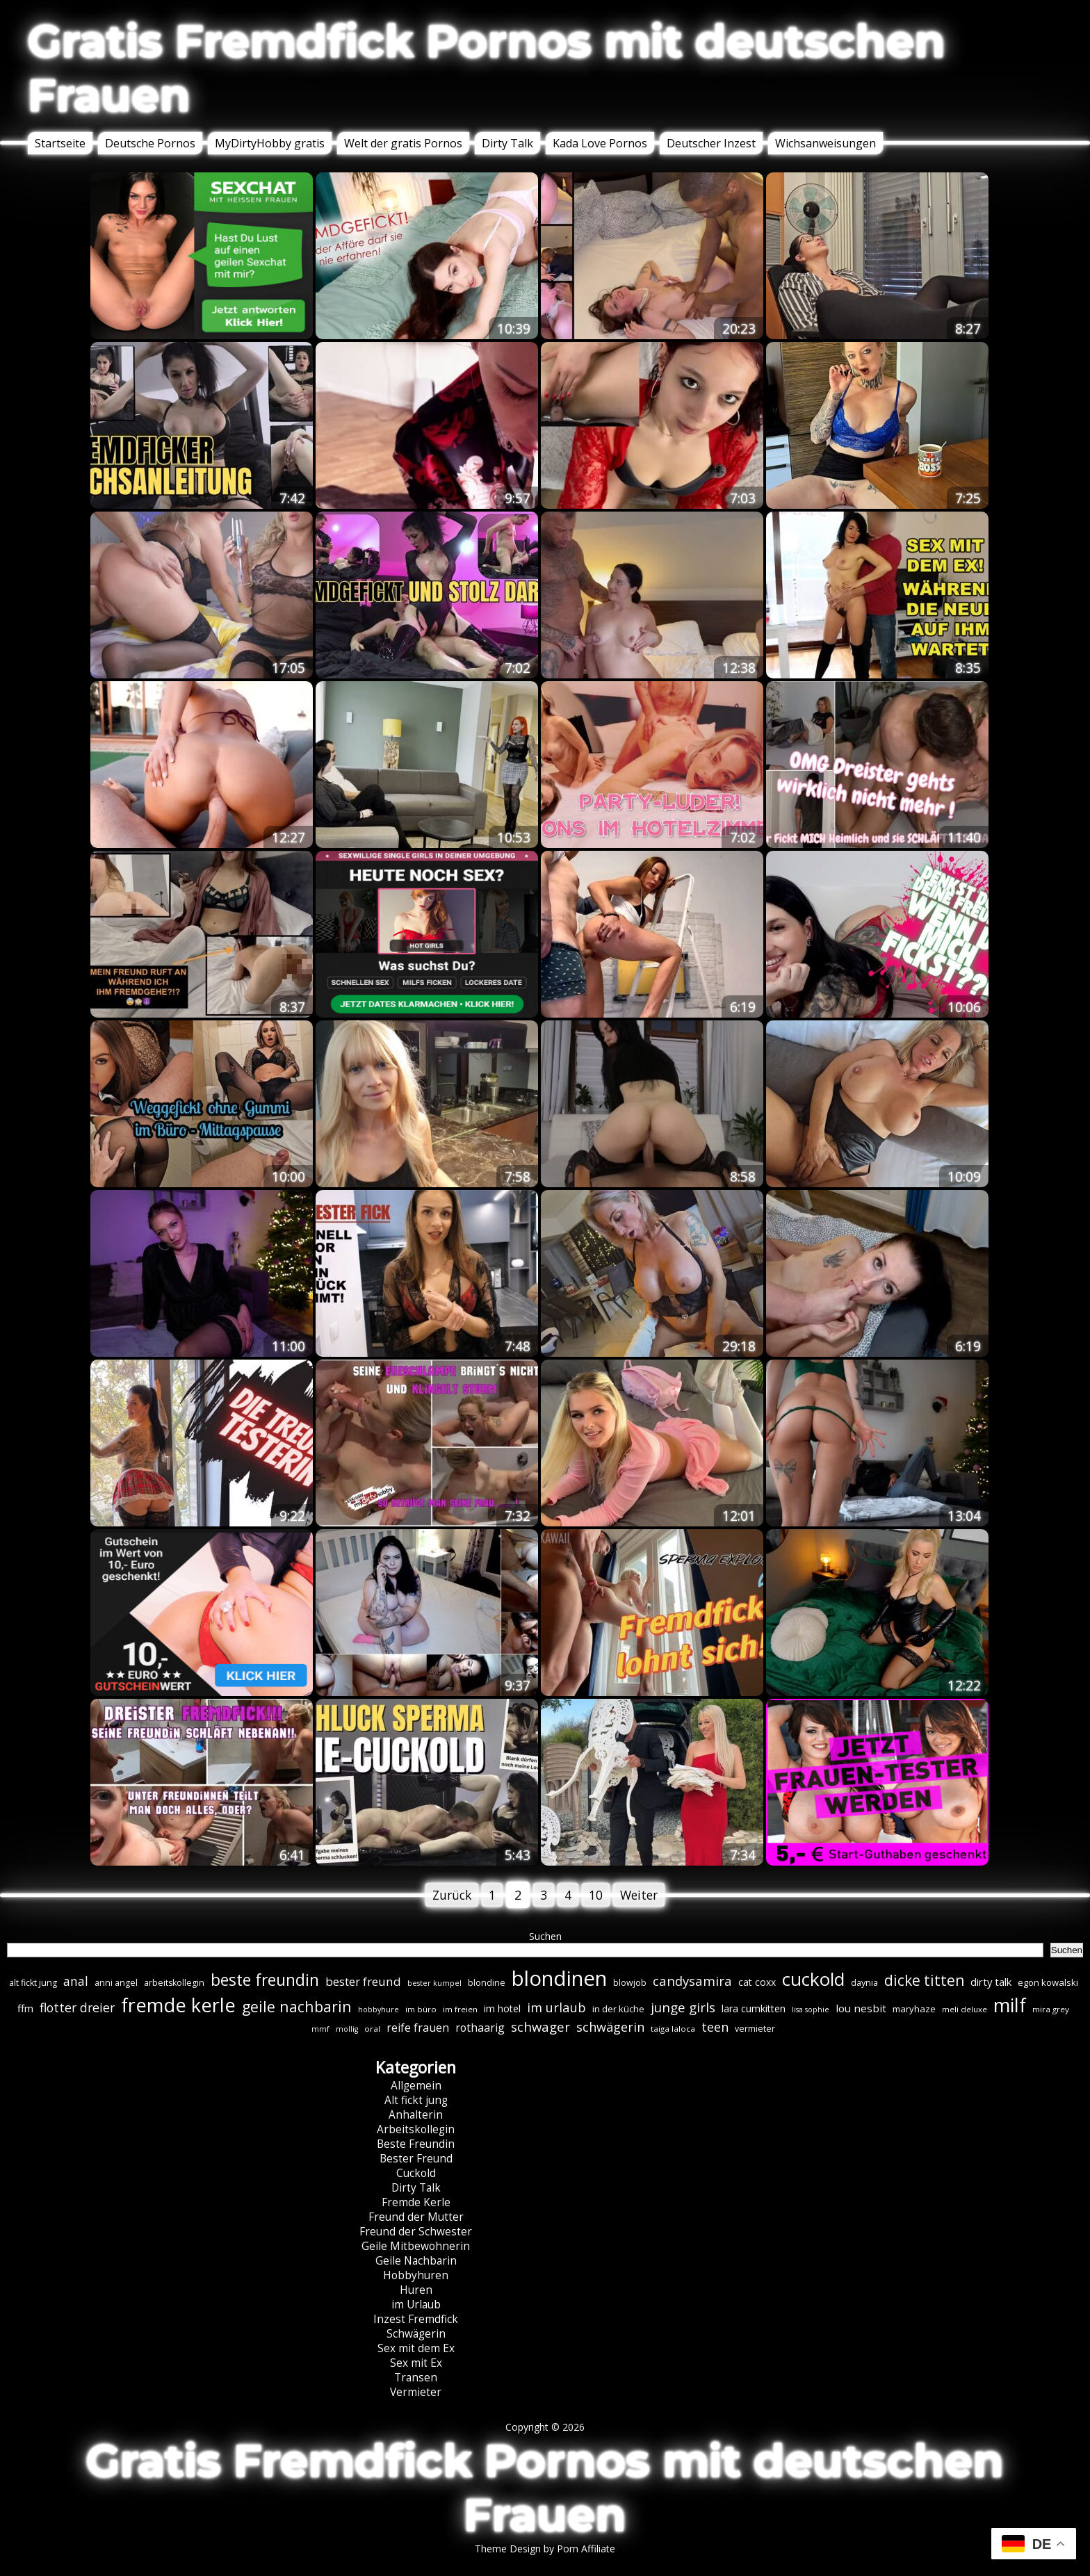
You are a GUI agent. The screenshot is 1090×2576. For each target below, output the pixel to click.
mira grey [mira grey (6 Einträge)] (1050, 2009)
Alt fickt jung (416, 2100)
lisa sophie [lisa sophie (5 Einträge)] (810, 2009)
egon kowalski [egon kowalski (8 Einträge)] (1048, 1982)
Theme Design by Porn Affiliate (545, 2548)
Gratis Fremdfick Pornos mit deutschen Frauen (486, 68)
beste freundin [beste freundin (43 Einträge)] (265, 1980)
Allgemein (416, 2085)
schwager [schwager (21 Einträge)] (540, 2026)
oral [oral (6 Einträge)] (372, 2028)
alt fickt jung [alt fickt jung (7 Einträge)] (33, 1983)
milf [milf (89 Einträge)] (1009, 2005)
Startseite (60, 143)
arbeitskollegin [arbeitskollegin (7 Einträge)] (174, 1983)
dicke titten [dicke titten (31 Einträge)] (924, 1980)
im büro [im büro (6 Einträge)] (421, 2009)
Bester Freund (416, 2158)
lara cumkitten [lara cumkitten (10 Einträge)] (754, 2008)
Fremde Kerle (416, 2202)
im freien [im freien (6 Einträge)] (460, 2009)
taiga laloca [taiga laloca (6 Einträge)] (673, 2028)
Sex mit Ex (416, 2363)
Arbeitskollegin (416, 2129)
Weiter (639, 1894)
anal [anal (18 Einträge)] (75, 1981)
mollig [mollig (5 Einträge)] (347, 2029)
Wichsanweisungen (825, 143)
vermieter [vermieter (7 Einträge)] (755, 2029)
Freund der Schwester (415, 2231)
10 (596, 1894)
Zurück (451, 1894)
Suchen (545, 1936)
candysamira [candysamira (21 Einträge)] (692, 1980)
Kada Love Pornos (600, 143)
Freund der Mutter (416, 2217)
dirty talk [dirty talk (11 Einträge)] (990, 1982)
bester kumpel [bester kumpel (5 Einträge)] (434, 1983)
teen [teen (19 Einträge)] (715, 2027)
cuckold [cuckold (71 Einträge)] (813, 1978)
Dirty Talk (507, 143)
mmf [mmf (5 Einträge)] (320, 2029)
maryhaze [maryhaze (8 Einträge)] (914, 2009)
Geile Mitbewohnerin (415, 2246)
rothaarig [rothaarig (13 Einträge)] (480, 2027)
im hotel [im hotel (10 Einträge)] (502, 2008)
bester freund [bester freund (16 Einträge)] (363, 1981)
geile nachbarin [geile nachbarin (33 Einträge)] (297, 2006)
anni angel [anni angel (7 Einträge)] (116, 1983)
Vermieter (415, 2392)
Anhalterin (416, 2115)
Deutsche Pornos (150, 143)
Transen (415, 2377)
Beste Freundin (416, 2144)
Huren (416, 2290)
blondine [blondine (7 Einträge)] (486, 1983)
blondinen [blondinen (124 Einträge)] (559, 1978)
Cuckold (416, 2173)
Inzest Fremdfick (415, 2319)
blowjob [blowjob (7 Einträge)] (629, 1983)
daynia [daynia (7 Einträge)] (864, 1983)
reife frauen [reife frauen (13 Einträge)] (418, 2027)
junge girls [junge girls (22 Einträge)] (683, 2007)
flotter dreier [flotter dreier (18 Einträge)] (77, 2007)
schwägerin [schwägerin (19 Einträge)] (610, 2027)
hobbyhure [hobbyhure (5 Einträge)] (378, 2009)
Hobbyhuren (415, 2275)
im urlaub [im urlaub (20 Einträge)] (556, 2007)
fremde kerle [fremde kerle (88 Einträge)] (178, 2005)
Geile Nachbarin (416, 2260)
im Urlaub (416, 2304)
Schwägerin (416, 2333)
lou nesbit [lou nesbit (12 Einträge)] (861, 2008)
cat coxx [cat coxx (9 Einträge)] (757, 1982)
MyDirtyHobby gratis (270, 143)
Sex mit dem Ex (416, 2348)
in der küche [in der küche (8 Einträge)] (618, 2009)
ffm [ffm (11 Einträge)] (25, 2008)
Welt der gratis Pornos (403, 143)
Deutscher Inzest (711, 143)
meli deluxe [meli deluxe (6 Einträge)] (964, 2009)
